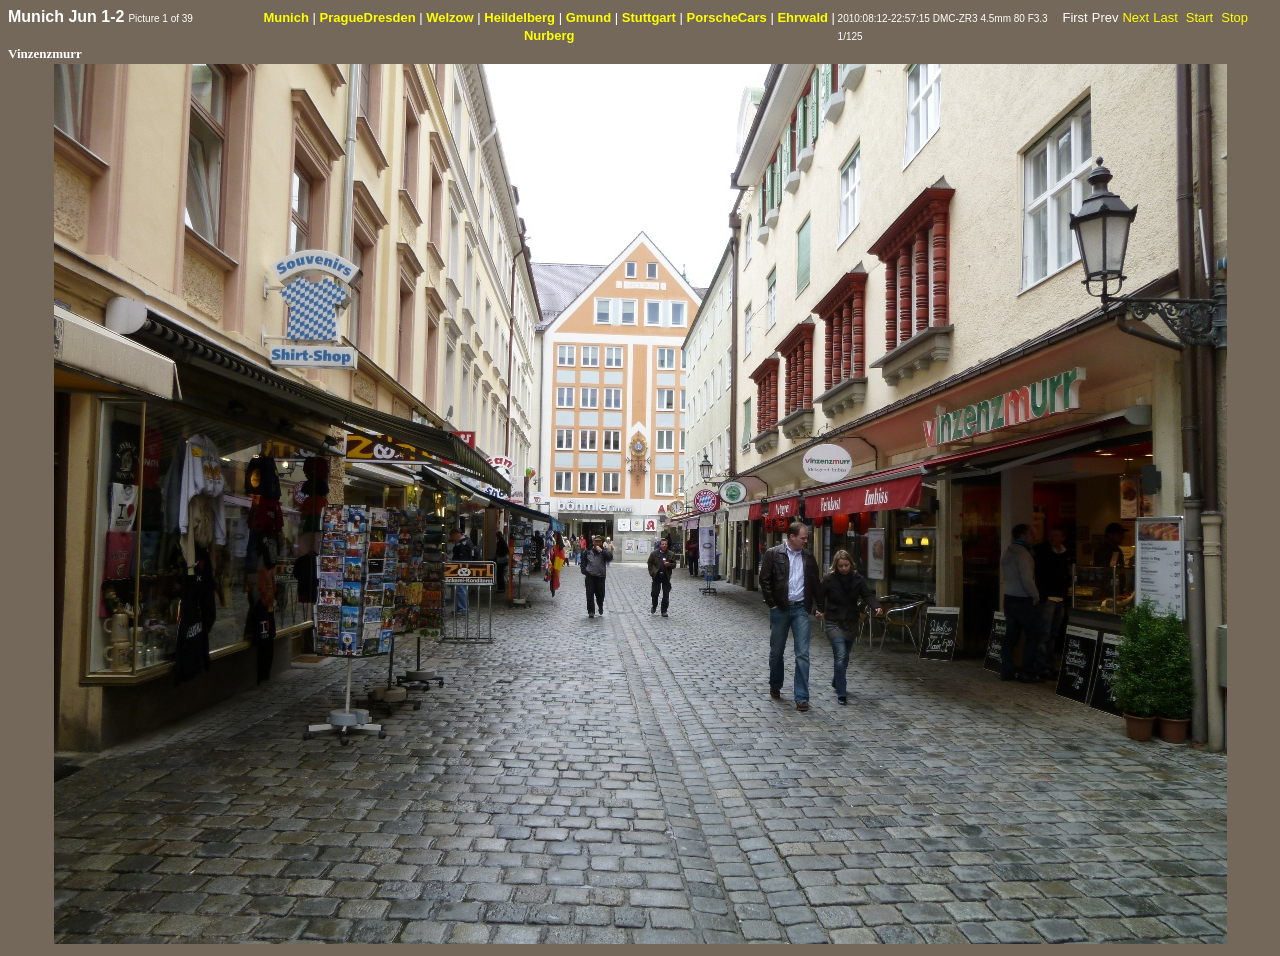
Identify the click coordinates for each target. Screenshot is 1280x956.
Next (1135, 17)
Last (1165, 17)
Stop (1234, 17)
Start (1199, 17)
